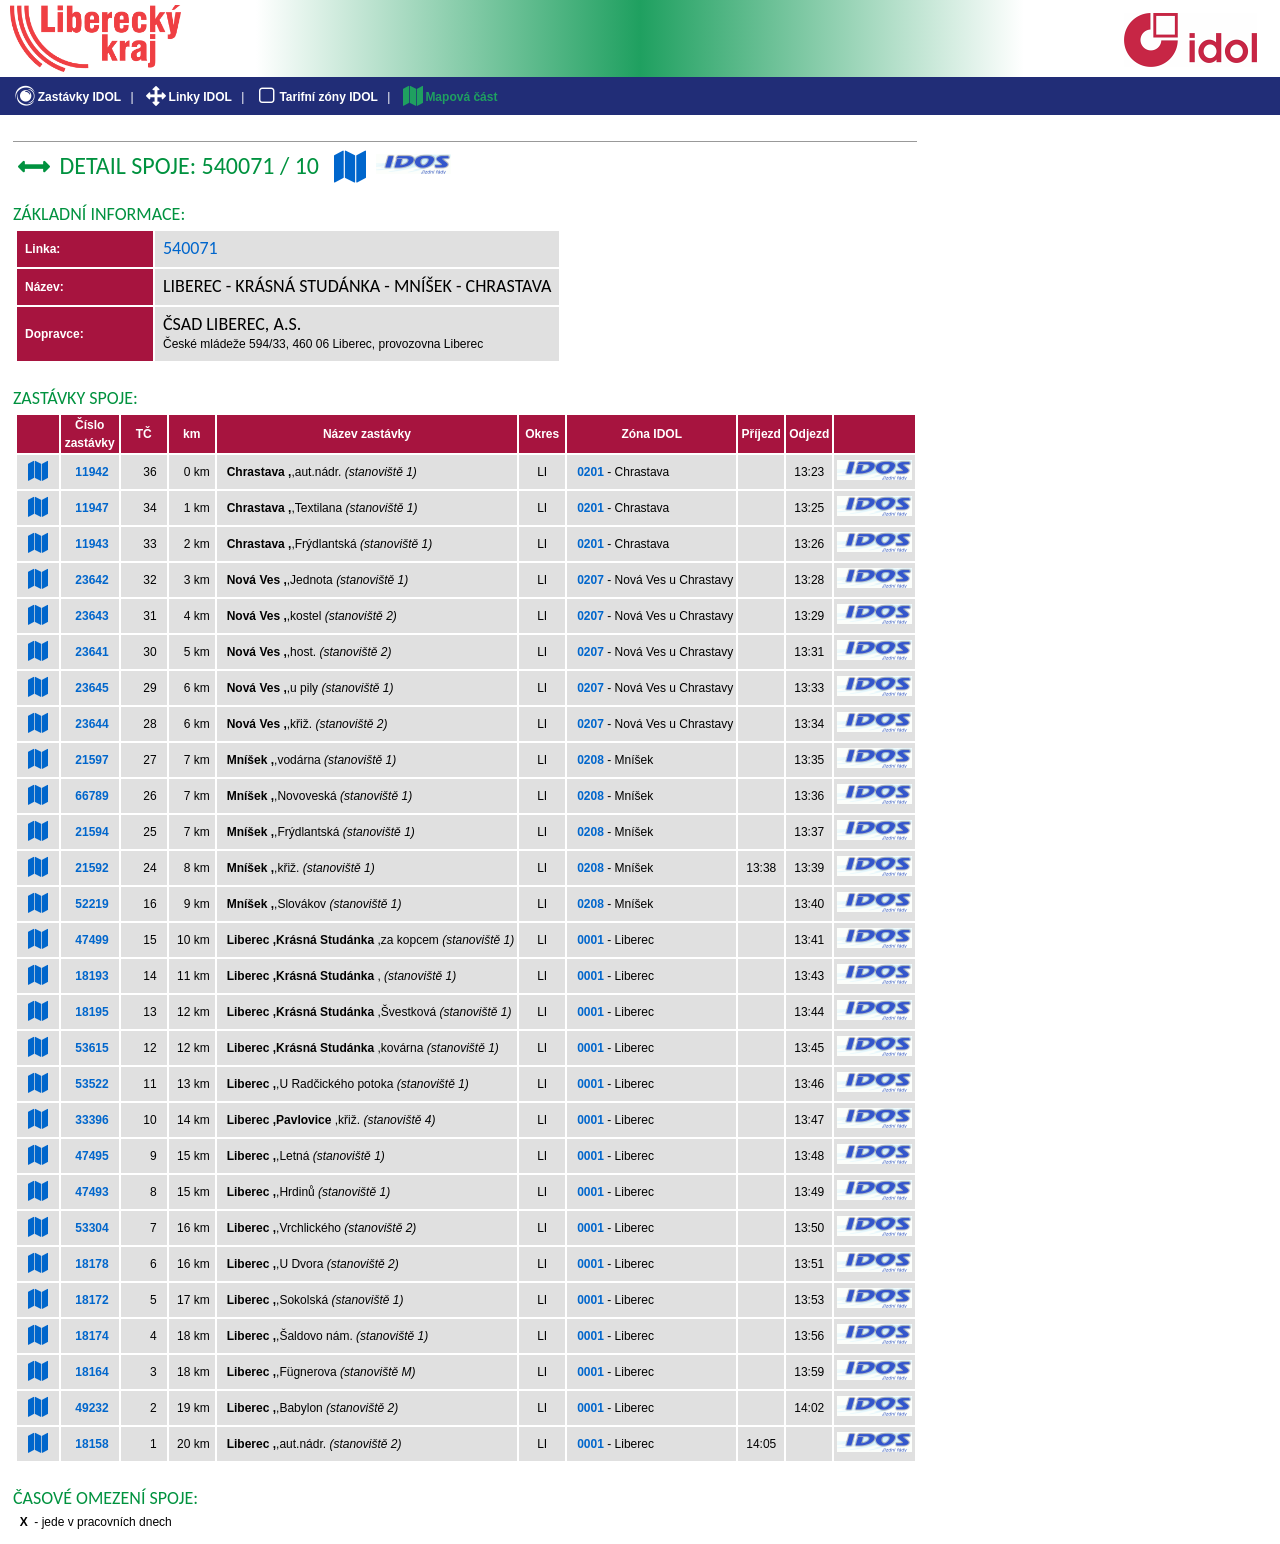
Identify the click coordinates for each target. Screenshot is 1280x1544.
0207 (590, 580)
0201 (590, 472)
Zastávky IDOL (66, 97)
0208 (590, 760)
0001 (590, 940)
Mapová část (449, 97)
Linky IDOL (187, 97)
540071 (190, 248)
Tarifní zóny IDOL (316, 97)
